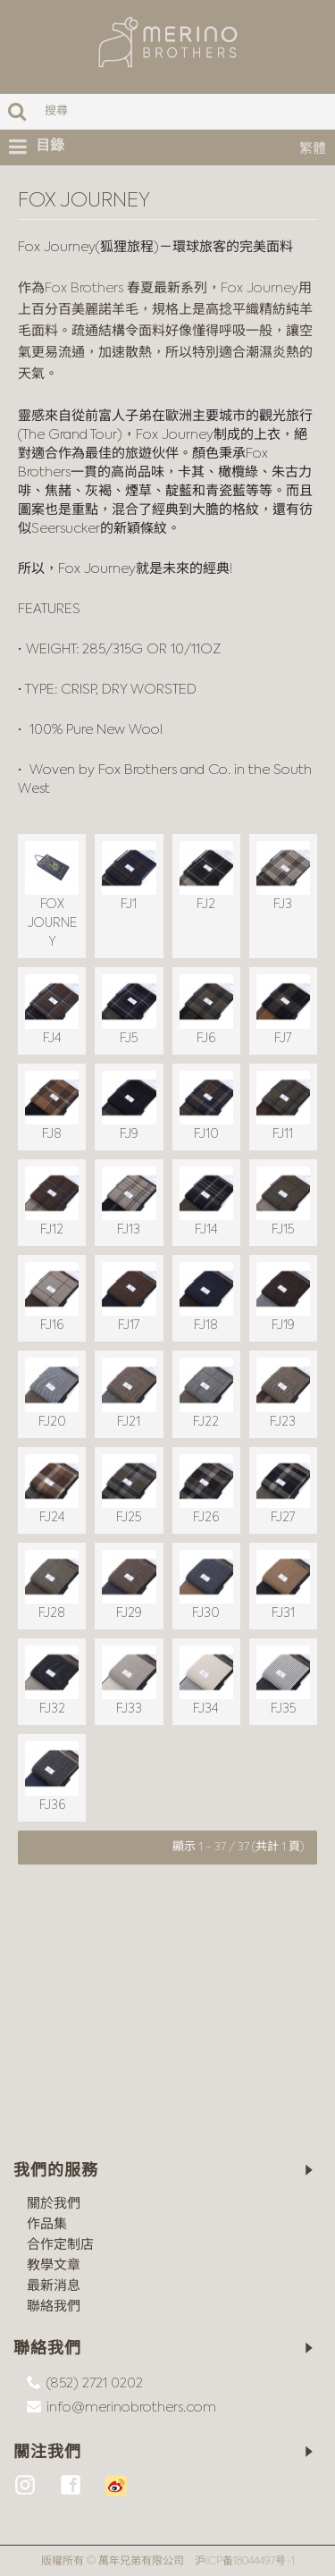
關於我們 (53, 2203)
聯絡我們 (53, 2306)
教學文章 (53, 2265)
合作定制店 (60, 2245)
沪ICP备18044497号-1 (245, 2561)
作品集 (47, 2224)
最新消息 (53, 2286)
